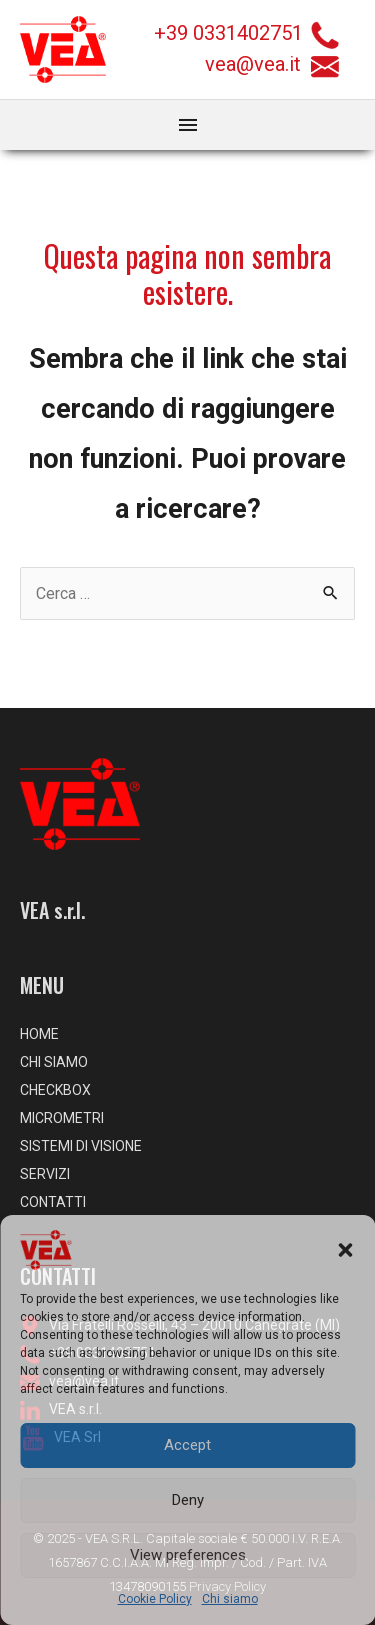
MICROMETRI (62, 1118)
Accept (187, 1445)
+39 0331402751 (228, 33)
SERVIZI (45, 1174)
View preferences (188, 1555)
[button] (345, 1250)
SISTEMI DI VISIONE (81, 1146)
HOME (39, 1034)
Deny (188, 1500)
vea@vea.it (272, 64)
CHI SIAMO (54, 1062)
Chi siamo (230, 1599)
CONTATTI (53, 1202)
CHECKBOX (55, 1090)
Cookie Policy (155, 1599)
